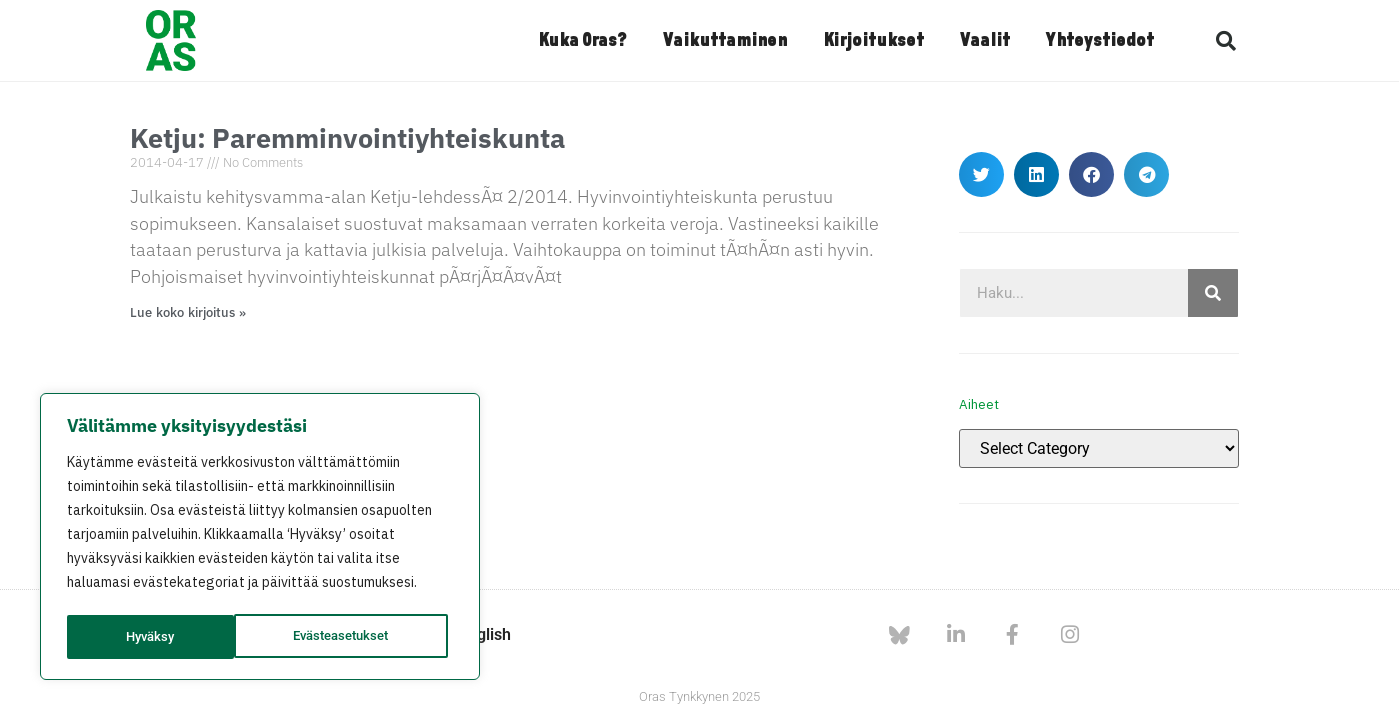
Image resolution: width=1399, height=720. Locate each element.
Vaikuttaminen (725, 41)
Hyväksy (371, 637)
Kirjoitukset (873, 41)
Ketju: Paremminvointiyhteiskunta (347, 137)
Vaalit (985, 41)
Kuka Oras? (582, 41)
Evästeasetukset (175, 637)
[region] (260, 539)
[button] (1226, 41)
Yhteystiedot (1100, 41)
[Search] (1213, 293)
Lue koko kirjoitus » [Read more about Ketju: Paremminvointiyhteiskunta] (188, 312)
